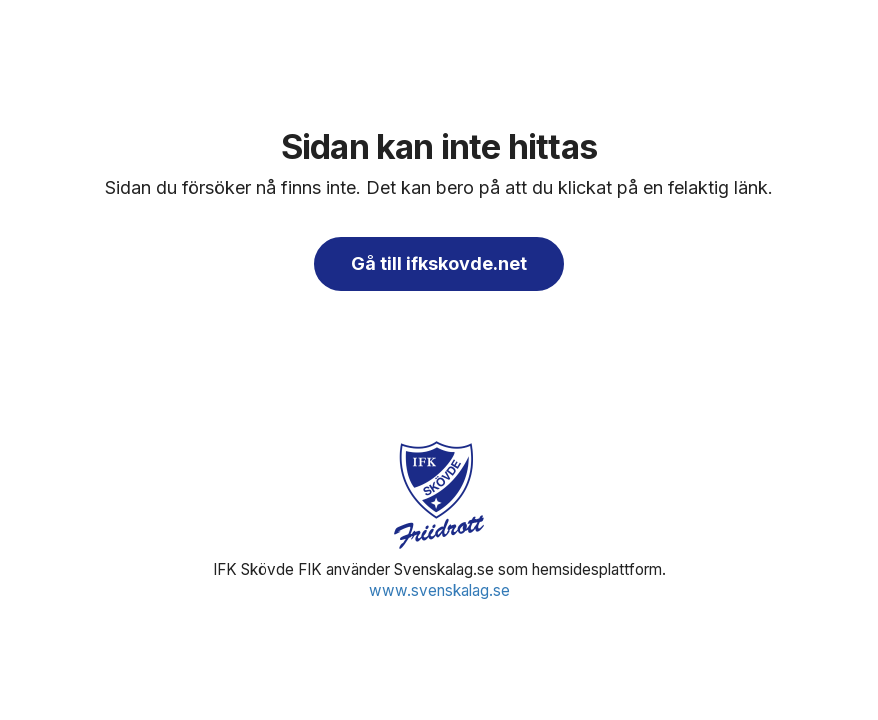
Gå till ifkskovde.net (439, 263)
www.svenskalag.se (439, 590)
